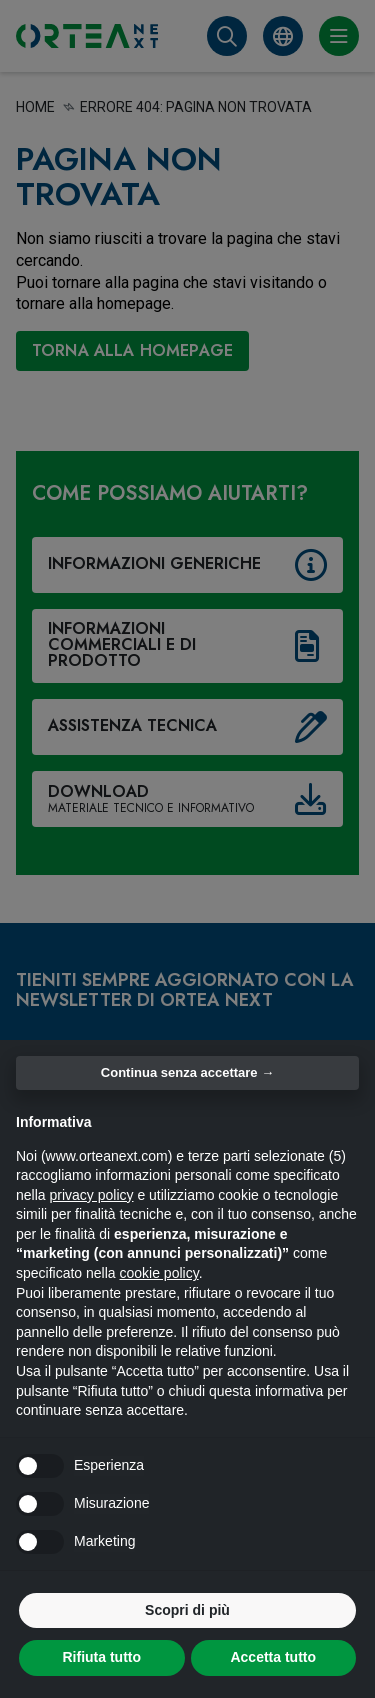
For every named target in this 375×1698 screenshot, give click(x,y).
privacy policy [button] (91, 1195)
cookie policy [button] (159, 1273)
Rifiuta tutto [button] (101, 1657)
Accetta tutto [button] (273, 1657)
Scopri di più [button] (187, 1610)
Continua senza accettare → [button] (187, 1072)
